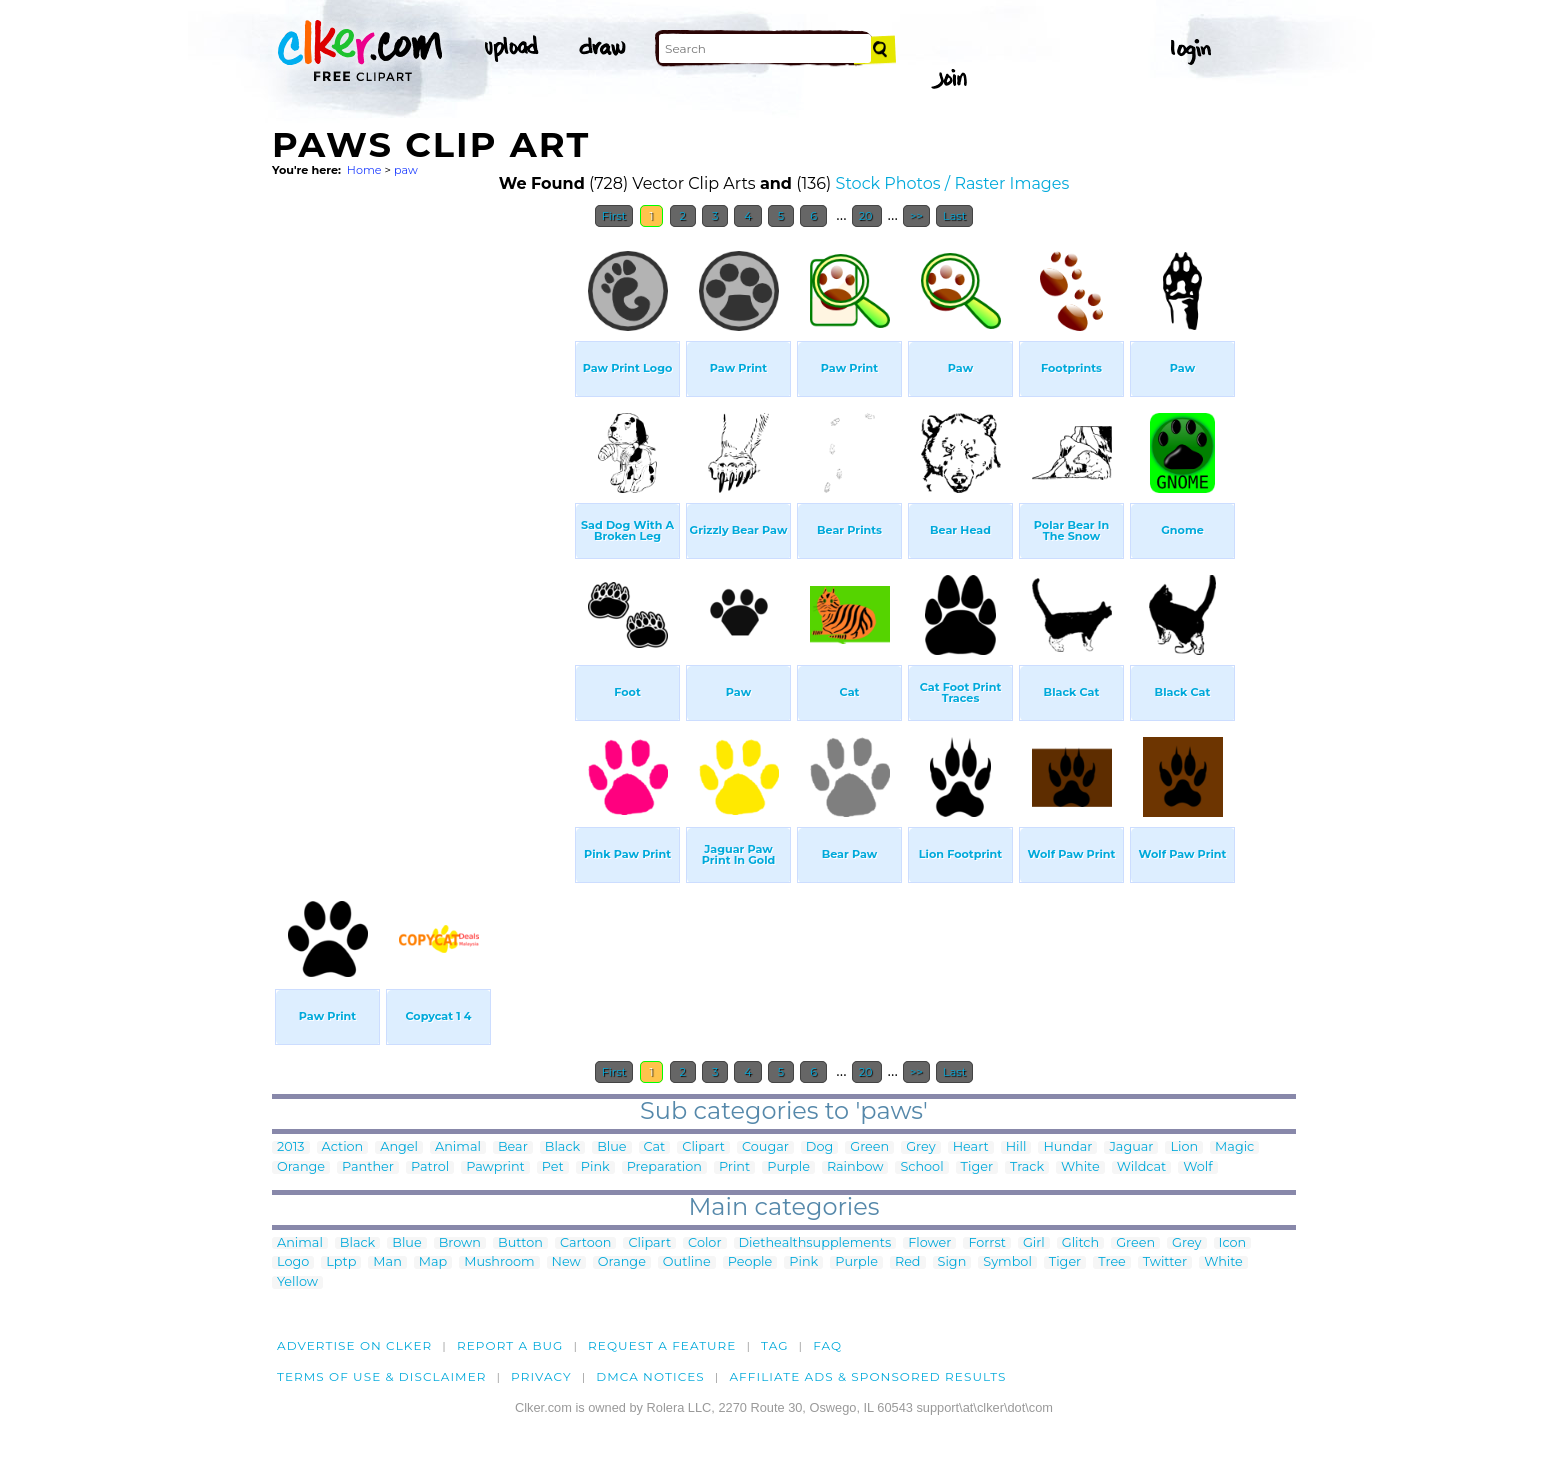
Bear (513, 1147)
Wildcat (1142, 1167)
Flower (929, 1243)
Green (869, 1147)
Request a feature (662, 1345)
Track (1027, 1167)
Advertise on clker (354, 1345)
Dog (819, 1147)
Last (954, 216)
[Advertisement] (422, 538)
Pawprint (495, 1167)
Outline (687, 1262)
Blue (611, 1147)
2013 (291, 1147)
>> (916, 216)
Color (704, 1243)
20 (867, 216)
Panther (368, 1167)
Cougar (765, 1147)
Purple (788, 1167)
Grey (920, 1147)
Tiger (977, 1167)
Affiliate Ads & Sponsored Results (867, 1376)
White (1080, 1167)
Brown (460, 1243)
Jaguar (1131, 1147)
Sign (952, 1262)
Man (387, 1262)
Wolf (1197, 1167)
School (921, 1167)
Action (343, 1147)
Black (562, 1147)
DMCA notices (650, 1376)
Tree (1112, 1262)
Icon (1233, 1243)
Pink (595, 1167)
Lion (1184, 1147)
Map (433, 1262)
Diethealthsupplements (815, 1243)
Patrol (430, 1167)
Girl (1034, 1243)
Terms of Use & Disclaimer (382, 1376)
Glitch (1080, 1243)
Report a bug (510, 1345)
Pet (553, 1167)
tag (774, 1345)
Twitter (1165, 1262)
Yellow (297, 1282)
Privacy (541, 1376)
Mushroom (499, 1262)
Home (364, 170)
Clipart (703, 1147)
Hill (1016, 1147)
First (614, 216)
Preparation (664, 1167)
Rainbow (855, 1167)
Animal (458, 1147)
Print (734, 1167)
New (566, 1262)
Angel (399, 1147)
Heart (971, 1147)
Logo (293, 1262)
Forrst (986, 1243)
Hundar (1067, 1147)
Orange (301, 1167)
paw (406, 170)
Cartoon (586, 1243)
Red (908, 1262)
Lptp (341, 1262)
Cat (655, 1147)
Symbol (1007, 1262)
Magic (1234, 1147)
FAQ (827, 1345)
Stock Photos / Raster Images (953, 183)
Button (520, 1243)
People (750, 1262)
